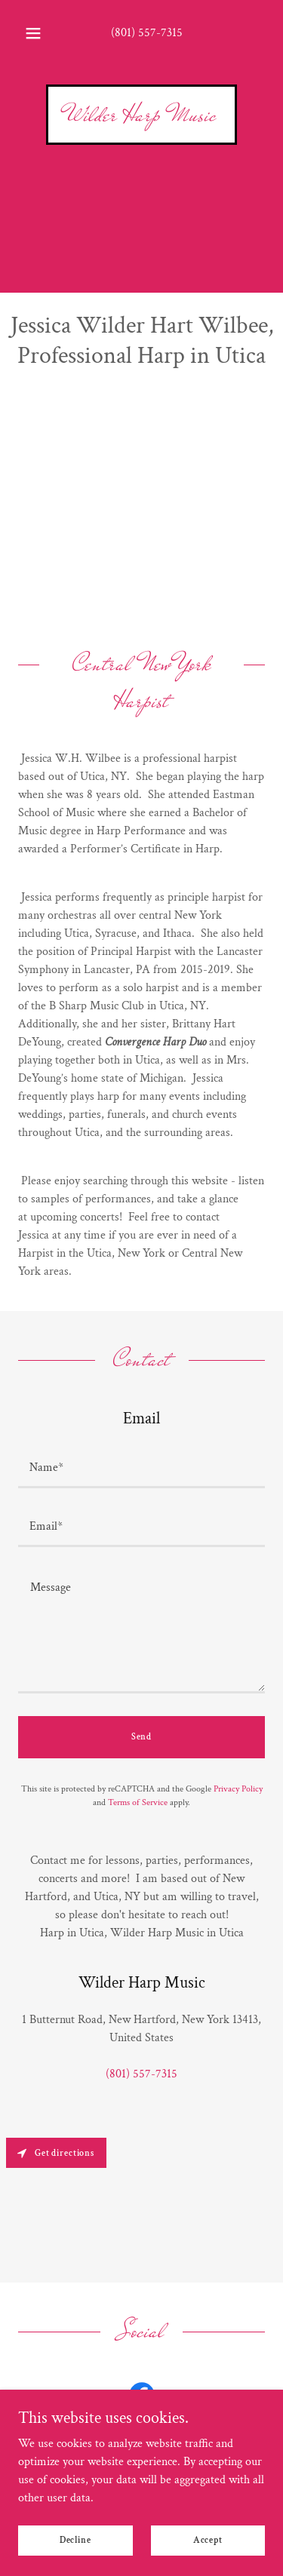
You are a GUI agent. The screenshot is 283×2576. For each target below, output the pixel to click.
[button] (33, 33)
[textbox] (141, 1468)
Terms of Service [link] (138, 1802)
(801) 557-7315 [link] (147, 33)
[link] (141, 117)
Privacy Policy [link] (238, 1789)
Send (141, 1736)
